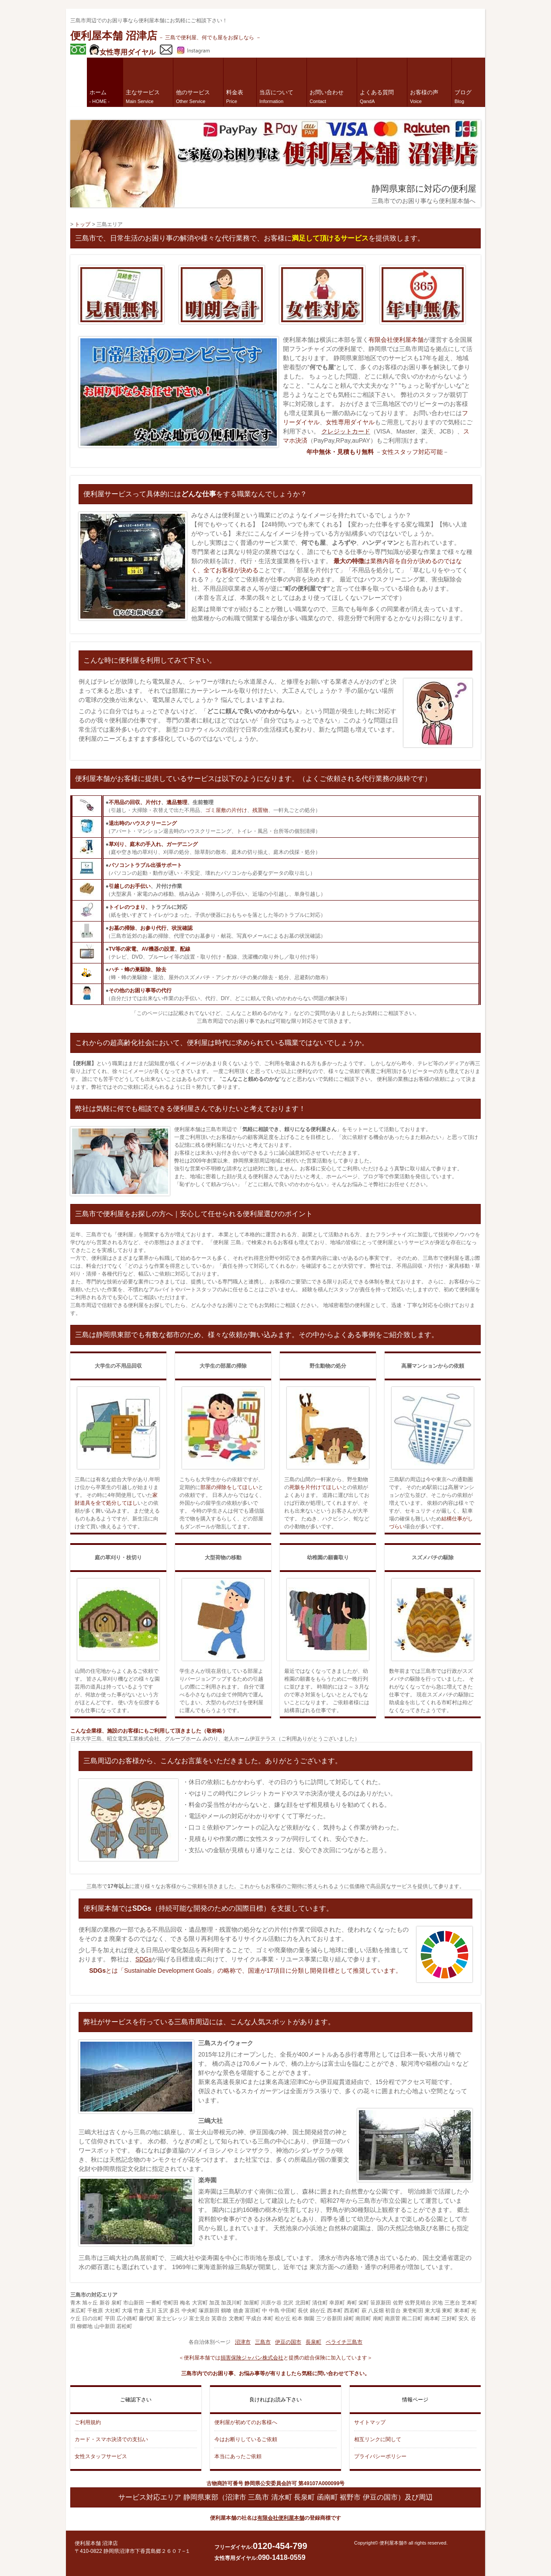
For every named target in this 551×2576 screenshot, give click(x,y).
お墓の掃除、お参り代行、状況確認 (151, 928)
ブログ (463, 96)
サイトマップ (370, 2422)
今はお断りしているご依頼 (245, 2439)
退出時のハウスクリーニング (143, 823)
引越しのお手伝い (130, 886)
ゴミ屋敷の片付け (226, 810)
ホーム (100, 96)
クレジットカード (345, 431)
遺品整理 (176, 802)
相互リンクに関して (377, 2439)
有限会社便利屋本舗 (396, 339)
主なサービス (143, 96)
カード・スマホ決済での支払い (111, 2439)
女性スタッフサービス (101, 2456)
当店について (276, 96)
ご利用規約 (88, 2422)
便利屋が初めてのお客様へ (245, 2422)
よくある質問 (377, 96)
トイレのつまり (127, 907)
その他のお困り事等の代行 (140, 990)
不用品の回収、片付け (135, 802)
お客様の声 (424, 96)
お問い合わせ (327, 96)
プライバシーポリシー (380, 2456)
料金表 (234, 96)
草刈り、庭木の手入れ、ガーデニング (153, 844)
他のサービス (193, 96)
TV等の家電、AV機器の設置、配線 (149, 949)
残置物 (260, 810)
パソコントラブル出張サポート (145, 865)
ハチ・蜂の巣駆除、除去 (137, 969)
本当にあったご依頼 (238, 2456)
